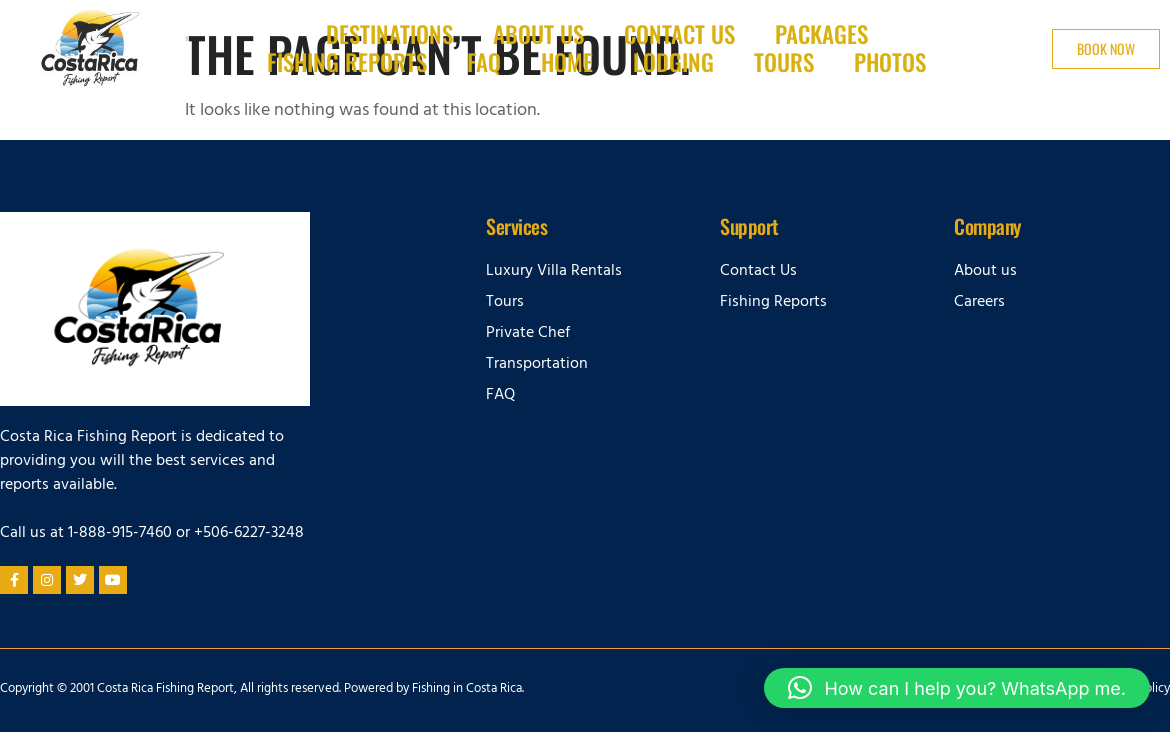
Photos (890, 63)
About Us (538, 35)
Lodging (673, 63)
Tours (784, 63)
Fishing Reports (347, 63)
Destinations (389, 35)
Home (567, 63)
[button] (957, 688)
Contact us (679, 35)
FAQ (484, 63)
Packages (821, 35)
